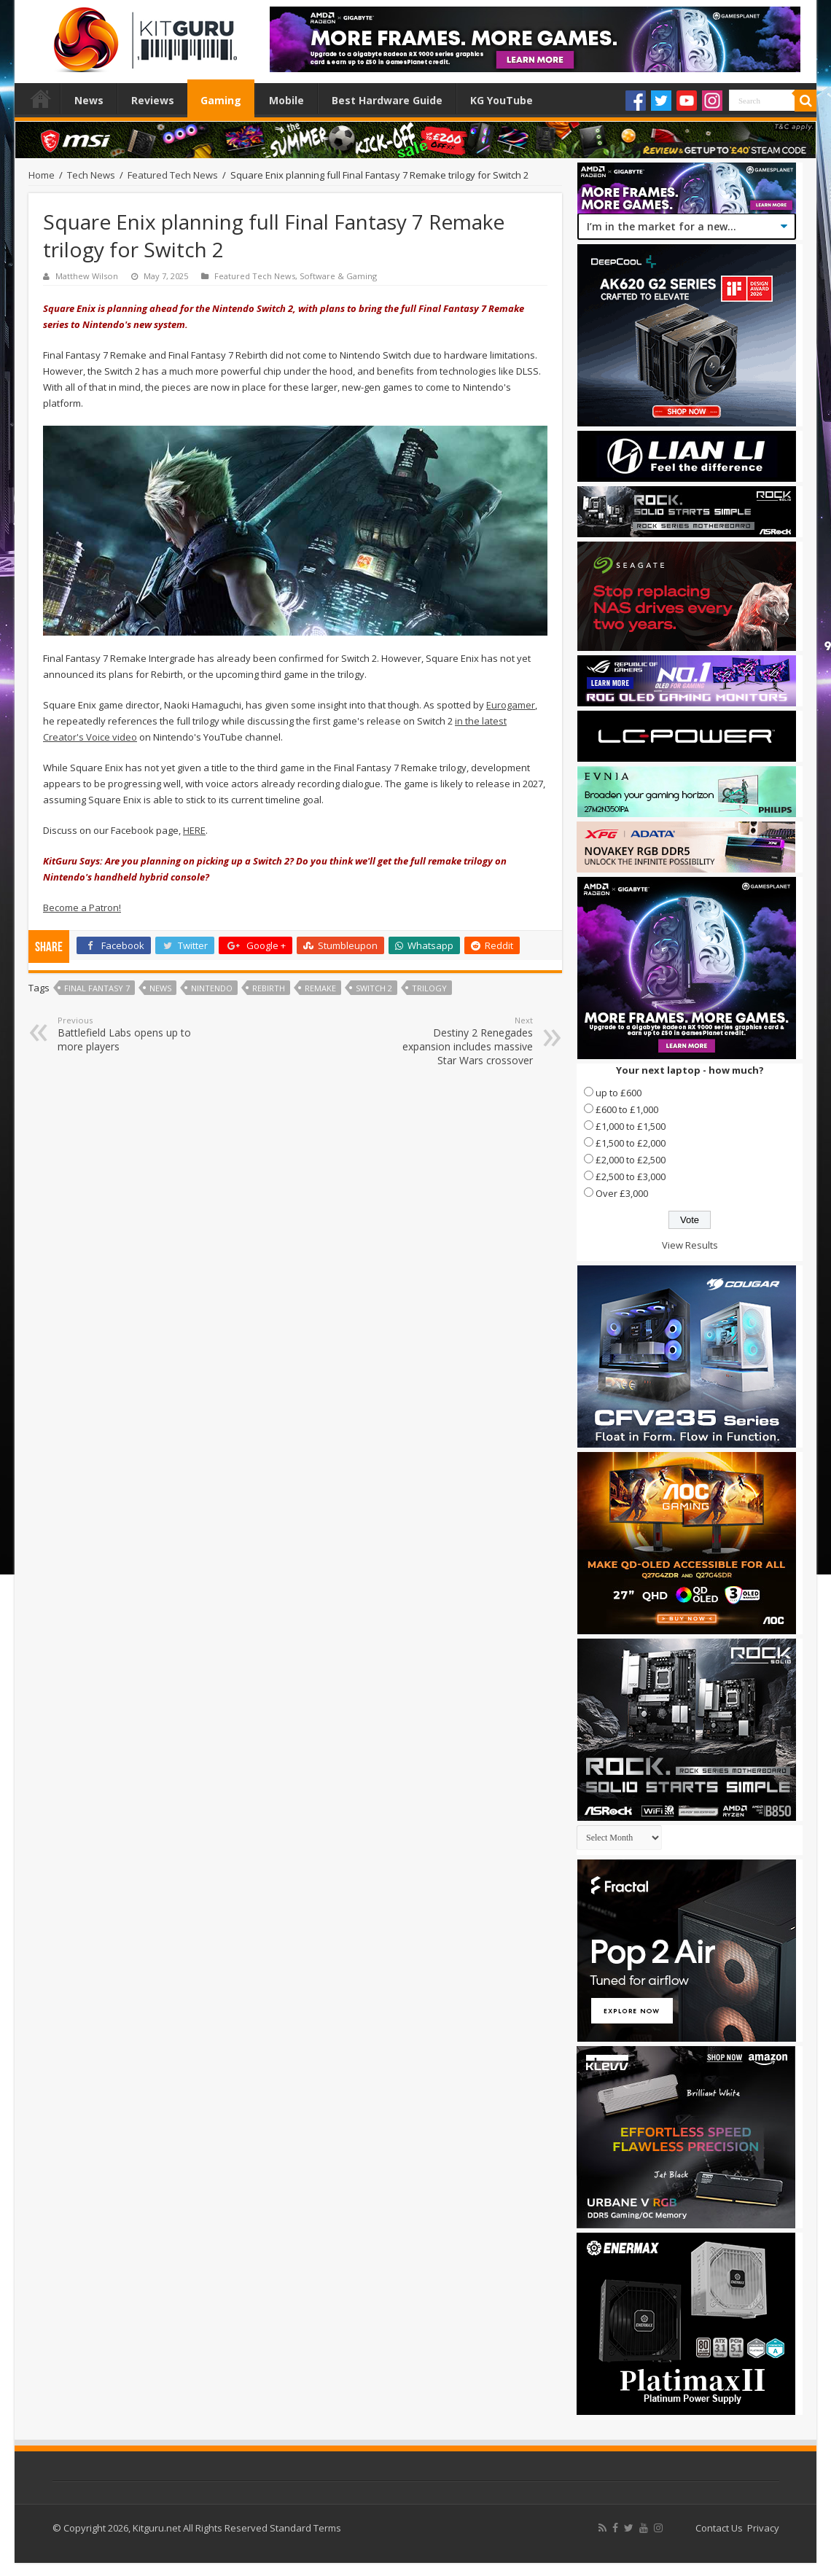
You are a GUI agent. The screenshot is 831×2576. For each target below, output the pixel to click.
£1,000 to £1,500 (631, 1126)
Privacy (763, 2527)
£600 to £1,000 (627, 1109)
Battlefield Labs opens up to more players (132, 1034)
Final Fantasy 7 (97, 988)
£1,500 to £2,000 (631, 1143)
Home (41, 98)
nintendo (212, 988)
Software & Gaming (338, 275)
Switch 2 (374, 988)
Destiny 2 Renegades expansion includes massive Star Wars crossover (458, 1041)
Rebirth (268, 988)
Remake (320, 988)
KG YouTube (501, 100)
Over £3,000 (622, 1193)
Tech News (91, 175)
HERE (194, 830)
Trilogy (429, 988)
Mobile (286, 100)
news (160, 988)
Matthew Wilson (86, 275)
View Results (690, 1245)
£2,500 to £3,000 (631, 1176)
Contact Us (719, 2527)
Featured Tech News (173, 175)
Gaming (220, 100)
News (89, 100)
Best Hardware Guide (387, 100)
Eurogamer (510, 704)
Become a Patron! (82, 907)
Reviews (152, 100)
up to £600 (618, 1092)
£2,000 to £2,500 (631, 1159)
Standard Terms (305, 2527)
